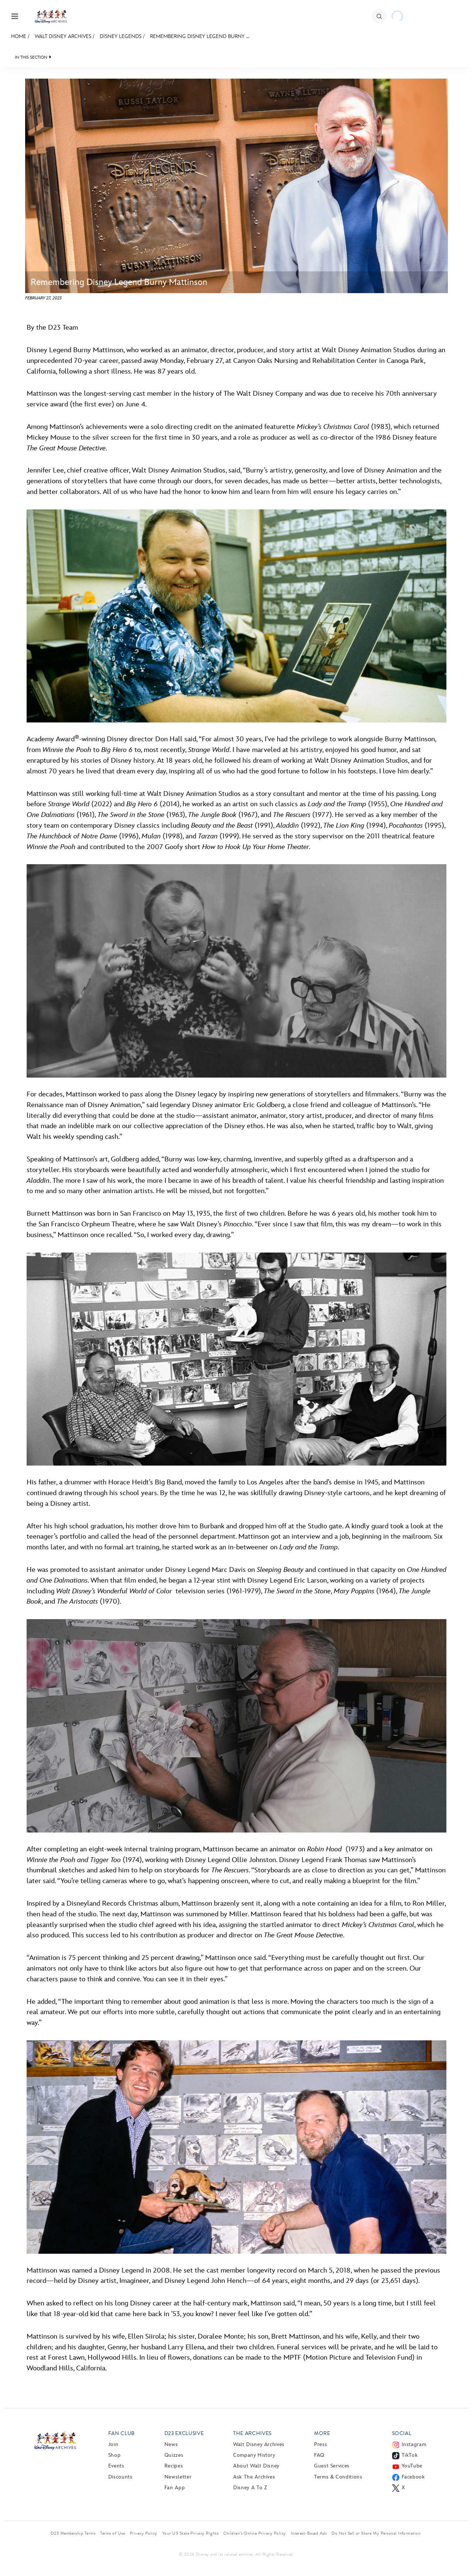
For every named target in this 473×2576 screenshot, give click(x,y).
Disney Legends (121, 36)
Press (320, 2444)
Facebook (413, 2477)
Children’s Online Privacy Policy (254, 2533)
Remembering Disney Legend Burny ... (199, 36)
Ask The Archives (254, 2477)
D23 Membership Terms (73, 2533)
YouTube (412, 2466)
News (171, 2444)
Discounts (120, 2477)
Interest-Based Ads (309, 2533)
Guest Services (332, 2466)
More (322, 2433)
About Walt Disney (256, 2466)
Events (116, 2466)
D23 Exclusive (184, 2433)
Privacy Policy (143, 2533)
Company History (254, 2455)
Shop (114, 2455)
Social (402, 2433)
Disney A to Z (250, 2487)
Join (113, 2444)
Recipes (173, 2466)
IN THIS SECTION (31, 57)
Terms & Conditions (338, 2477)
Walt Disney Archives (63, 36)
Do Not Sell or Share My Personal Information (376, 2533)
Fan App (174, 2487)
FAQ (319, 2455)
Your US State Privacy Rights (190, 2533)
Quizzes (173, 2455)
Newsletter (177, 2477)
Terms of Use (112, 2533)
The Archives (252, 2433)
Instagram (414, 2444)
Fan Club (121, 2433)
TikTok (410, 2455)
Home (18, 36)
